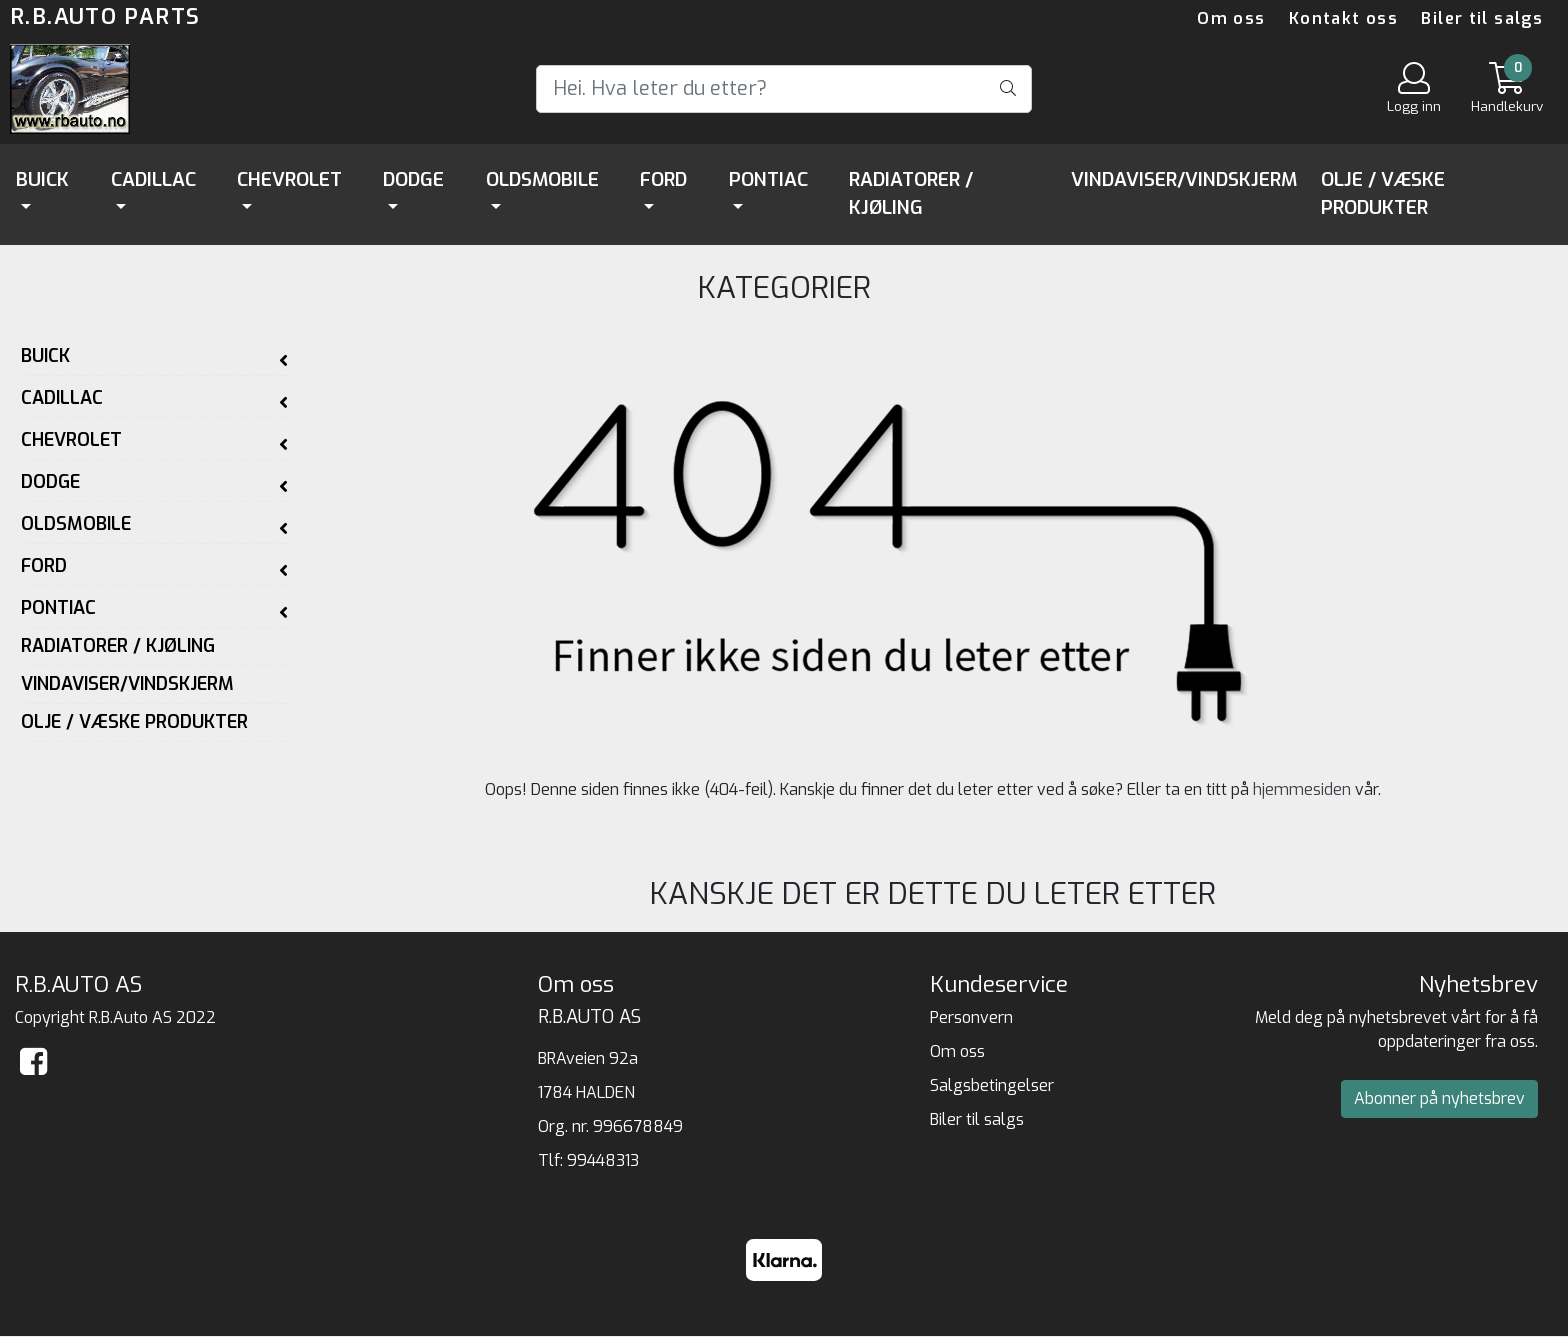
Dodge (413, 179)
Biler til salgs (1482, 18)
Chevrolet (289, 179)
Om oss (1231, 18)
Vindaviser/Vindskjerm (1184, 179)
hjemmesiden (1302, 789)
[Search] (784, 89)
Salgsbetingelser (992, 1085)
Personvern (971, 1017)
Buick (42, 179)
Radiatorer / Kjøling (911, 194)
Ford (663, 179)
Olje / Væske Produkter (1383, 194)
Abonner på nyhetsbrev (1439, 1098)
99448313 (603, 1160)
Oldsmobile (542, 179)
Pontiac (768, 179)
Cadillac (153, 179)
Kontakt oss (1343, 18)
